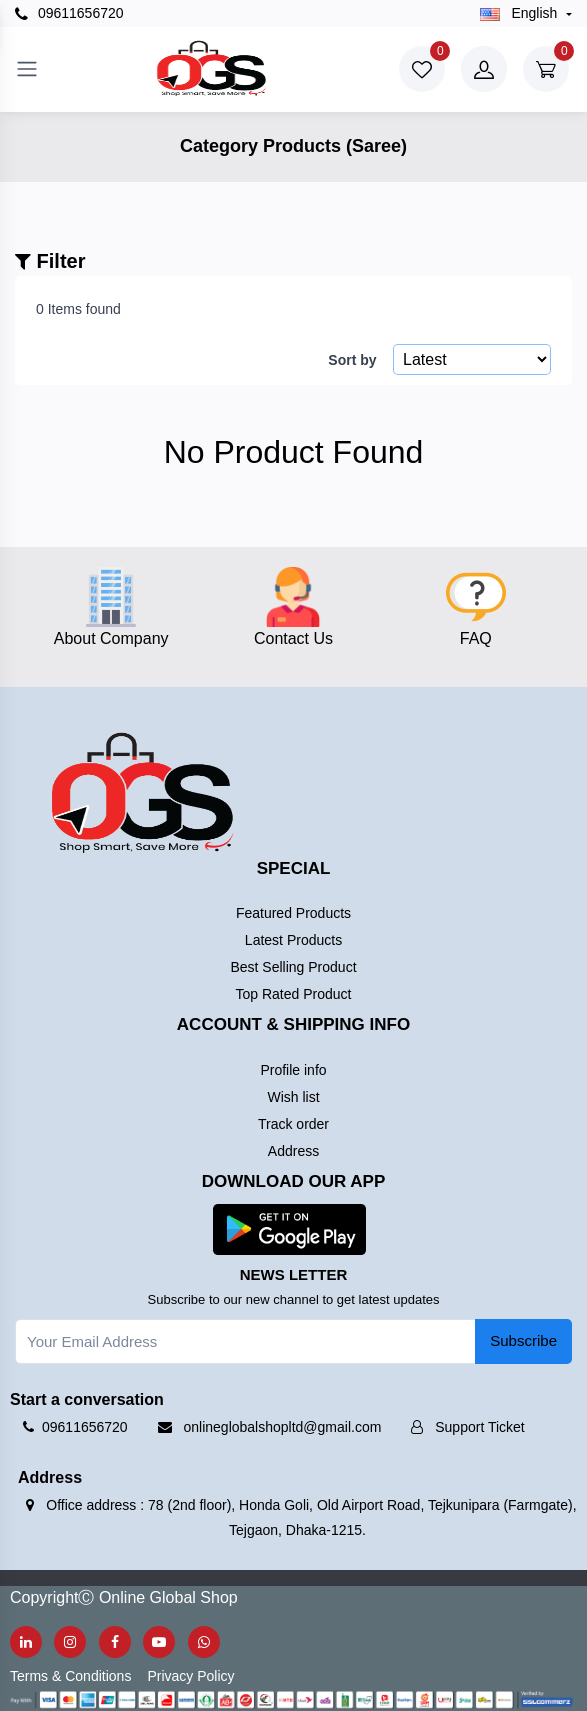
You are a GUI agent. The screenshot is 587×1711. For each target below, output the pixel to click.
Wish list (293, 1097)
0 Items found (78, 309)
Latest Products (293, 940)
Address (293, 1151)
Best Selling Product (293, 967)
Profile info (293, 1070)
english (521, 13)
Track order (293, 1124)
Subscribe (523, 1340)
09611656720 (69, 13)
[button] (289, 1228)
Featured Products (293, 913)
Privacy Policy (190, 1676)
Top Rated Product (294, 994)
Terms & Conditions (70, 1676)
